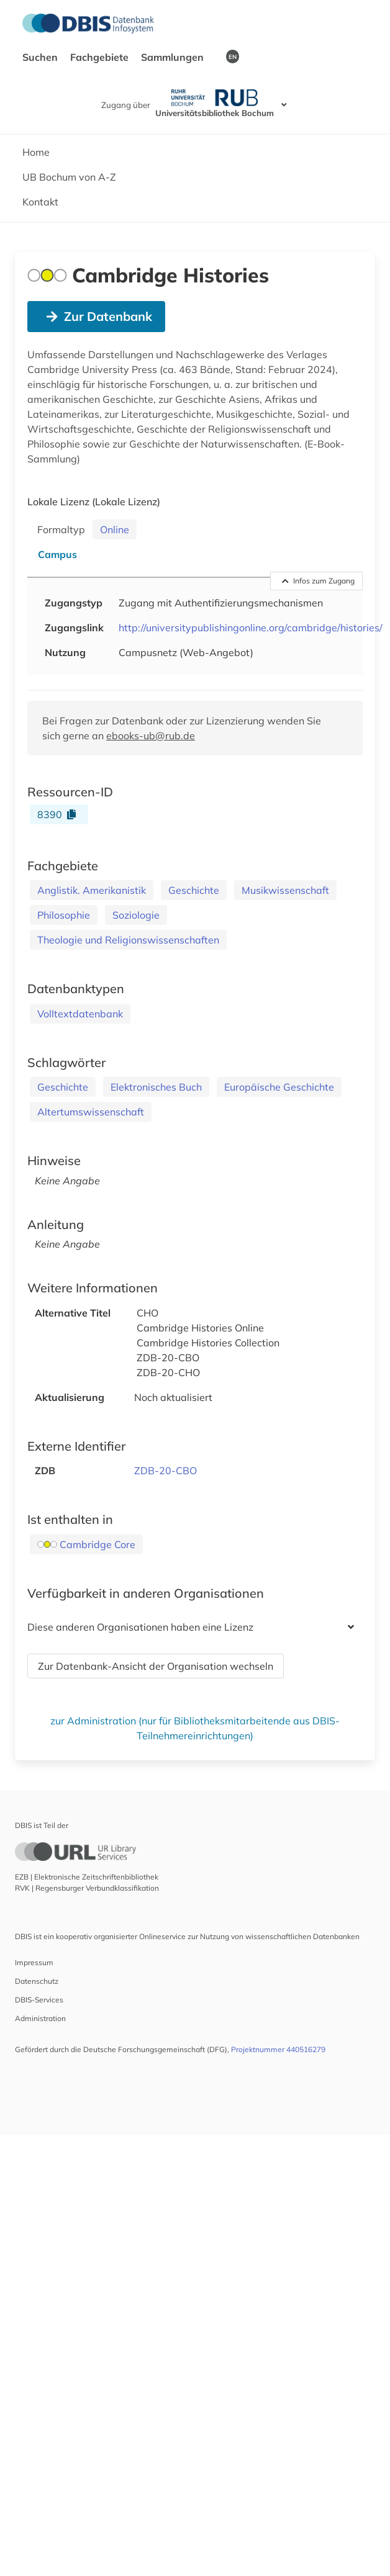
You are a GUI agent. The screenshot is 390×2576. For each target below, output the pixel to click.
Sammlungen (173, 57)
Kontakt (40, 202)
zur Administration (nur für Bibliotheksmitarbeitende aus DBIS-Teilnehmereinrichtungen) (195, 1728)
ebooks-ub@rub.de (150, 735)
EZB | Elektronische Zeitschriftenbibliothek (86, 1876)
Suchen (41, 57)
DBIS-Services (39, 1999)
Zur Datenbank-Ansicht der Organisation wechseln (155, 1666)
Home (36, 152)
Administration (40, 2018)
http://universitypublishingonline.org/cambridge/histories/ (251, 627)
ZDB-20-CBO (165, 1470)
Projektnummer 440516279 (278, 2049)
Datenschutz (36, 1981)
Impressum (34, 1962)
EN (233, 56)
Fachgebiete (100, 57)
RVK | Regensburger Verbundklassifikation (87, 1888)
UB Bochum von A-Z (69, 177)
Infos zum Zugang (318, 580)
